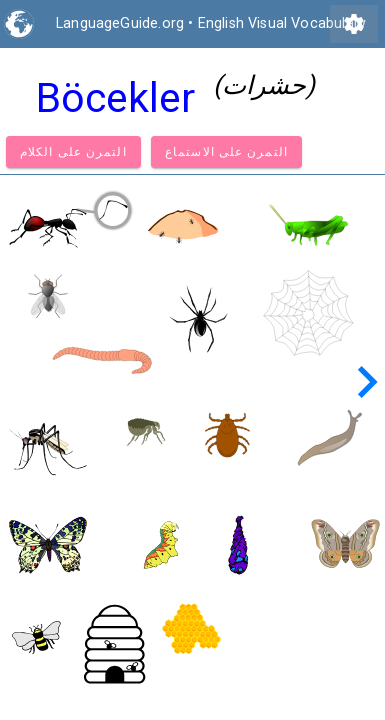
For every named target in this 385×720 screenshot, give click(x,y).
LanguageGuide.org (120, 23)
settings (354, 24)
